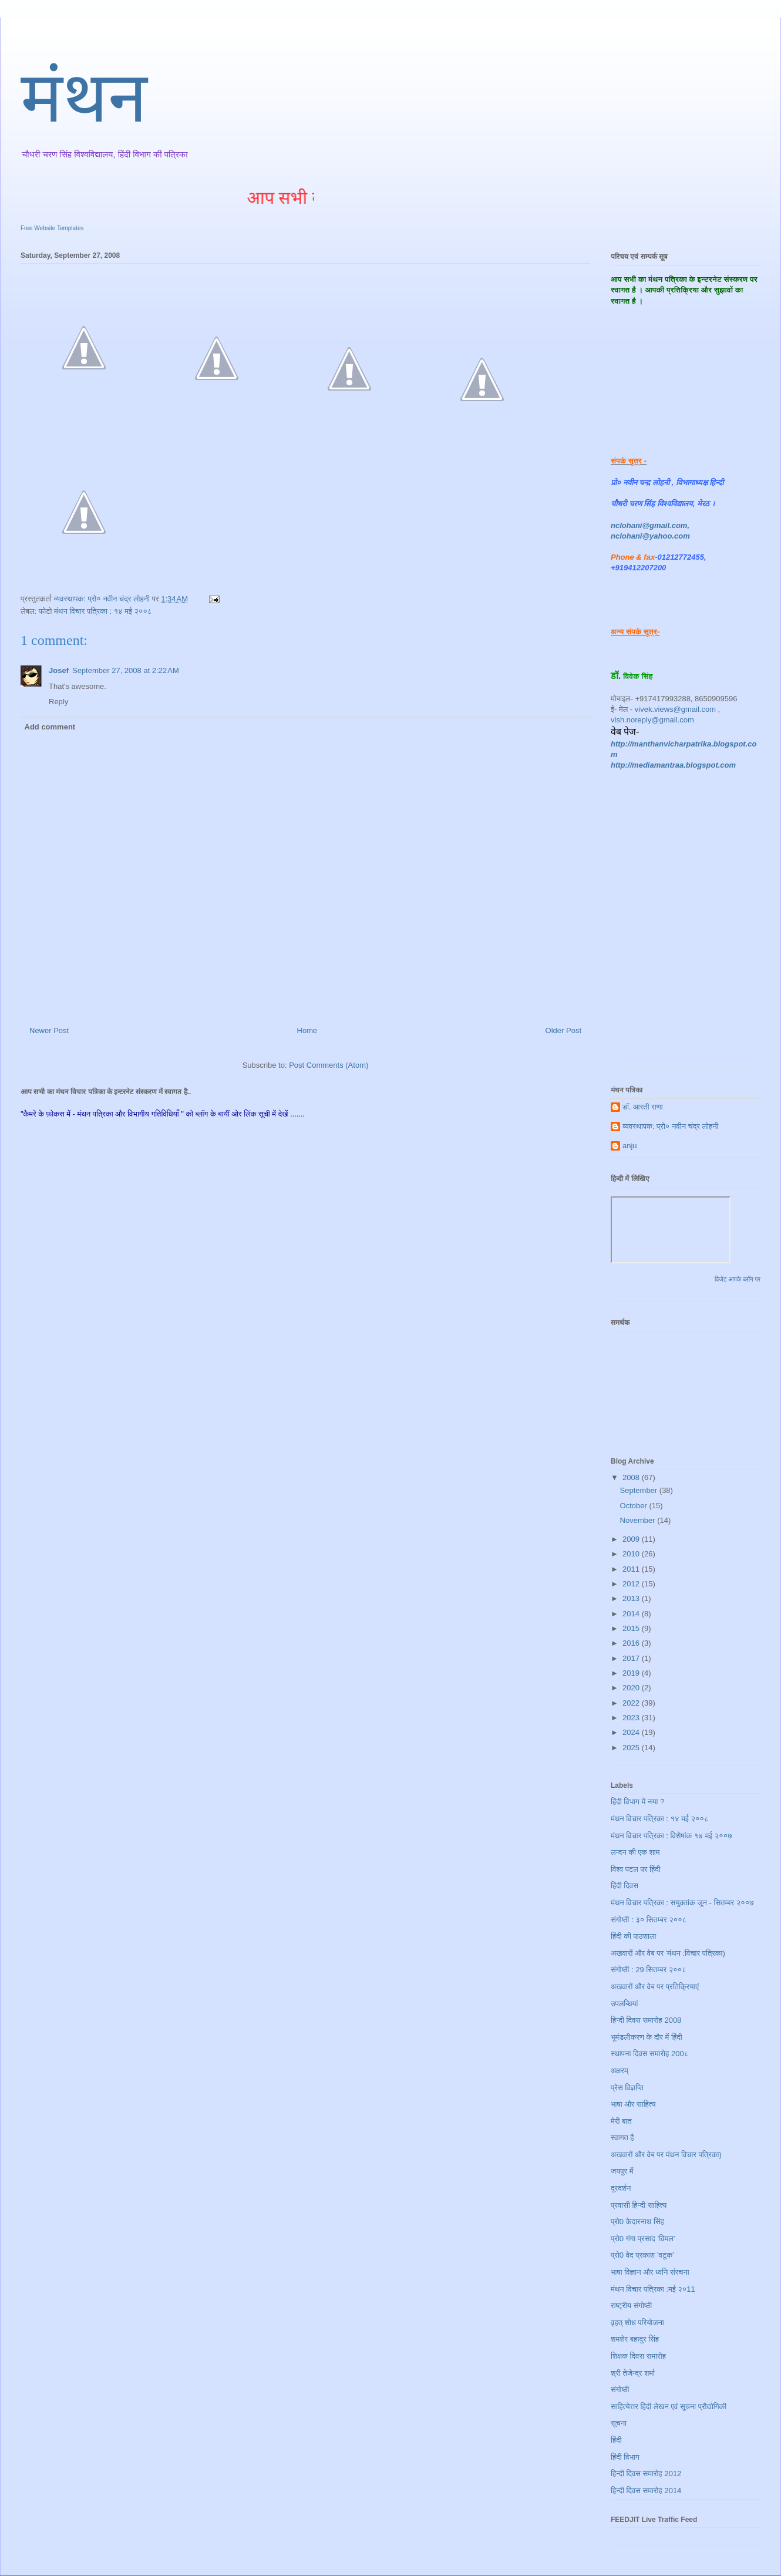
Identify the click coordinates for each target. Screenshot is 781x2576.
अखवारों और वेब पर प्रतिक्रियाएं (655, 1986)
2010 (632, 1553)
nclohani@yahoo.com (650, 536)
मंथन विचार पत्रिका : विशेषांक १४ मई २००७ (671, 1835)
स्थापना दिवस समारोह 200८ (649, 2053)
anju (629, 1145)
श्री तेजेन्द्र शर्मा (633, 2373)
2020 (632, 1687)
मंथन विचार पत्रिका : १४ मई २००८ (103, 611)
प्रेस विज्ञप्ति (627, 2087)
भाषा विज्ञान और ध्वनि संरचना (650, 2272)
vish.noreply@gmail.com (652, 719)
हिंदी (616, 2440)
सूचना (619, 2423)
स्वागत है (622, 2137)
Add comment (50, 726)
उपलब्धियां (624, 2003)
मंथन (84, 103)
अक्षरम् (619, 2070)
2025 (632, 1747)
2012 (632, 1583)
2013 (632, 1598)
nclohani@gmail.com (649, 525)
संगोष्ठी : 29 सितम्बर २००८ (648, 1969)
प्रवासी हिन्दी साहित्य (638, 2205)
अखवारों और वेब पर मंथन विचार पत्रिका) (666, 2154)
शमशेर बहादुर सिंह (635, 2339)
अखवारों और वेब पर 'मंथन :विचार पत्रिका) (668, 1953)
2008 (632, 1477)
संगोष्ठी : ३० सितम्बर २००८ (648, 1919)
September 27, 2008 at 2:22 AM (125, 670)
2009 (632, 1539)
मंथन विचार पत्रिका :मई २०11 (653, 2289)
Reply (58, 701)
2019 (632, 1673)
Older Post (563, 1030)
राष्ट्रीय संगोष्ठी (631, 2305)
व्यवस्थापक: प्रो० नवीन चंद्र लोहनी (670, 1126)
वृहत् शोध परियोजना (637, 2322)
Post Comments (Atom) (328, 1065)
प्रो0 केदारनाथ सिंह (637, 2221)
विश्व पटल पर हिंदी (636, 1869)
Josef (59, 670)
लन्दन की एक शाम (635, 1852)
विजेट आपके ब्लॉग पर (737, 1279)
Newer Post (49, 1030)
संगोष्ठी (620, 2389)
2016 (632, 1643)
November (639, 1520)
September (639, 1490)
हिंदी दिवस (624, 1885)
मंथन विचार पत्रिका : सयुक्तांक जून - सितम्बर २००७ (682, 1902)
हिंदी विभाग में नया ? (637, 1801)
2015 (632, 1628)
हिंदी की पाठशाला (633, 1936)
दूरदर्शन (621, 2188)
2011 (632, 1569)
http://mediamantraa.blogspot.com (673, 765)
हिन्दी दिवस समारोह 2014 (646, 2490)
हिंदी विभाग (625, 2457)
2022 (632, 1703)
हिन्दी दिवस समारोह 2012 (646, 2473)
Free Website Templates (52, 228)
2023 (632, 1717)
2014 (632, 1613)
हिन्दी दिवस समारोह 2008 (646, 2020)
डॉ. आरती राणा (642, 1106)
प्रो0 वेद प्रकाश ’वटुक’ (642, 2255)
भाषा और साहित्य (633, 2104)
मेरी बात (621, 2121)
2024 (632, 1732)
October (634, 1505)
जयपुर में (622, 2171)
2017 (632, 1658)
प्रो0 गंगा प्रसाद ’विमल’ (643, 2238)
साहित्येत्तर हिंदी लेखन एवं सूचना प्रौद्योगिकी (668, 2406)
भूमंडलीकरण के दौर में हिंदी (646, 2037)
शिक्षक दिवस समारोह (638, 2356)
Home (307, 1030)
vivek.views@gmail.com (675, 709)
